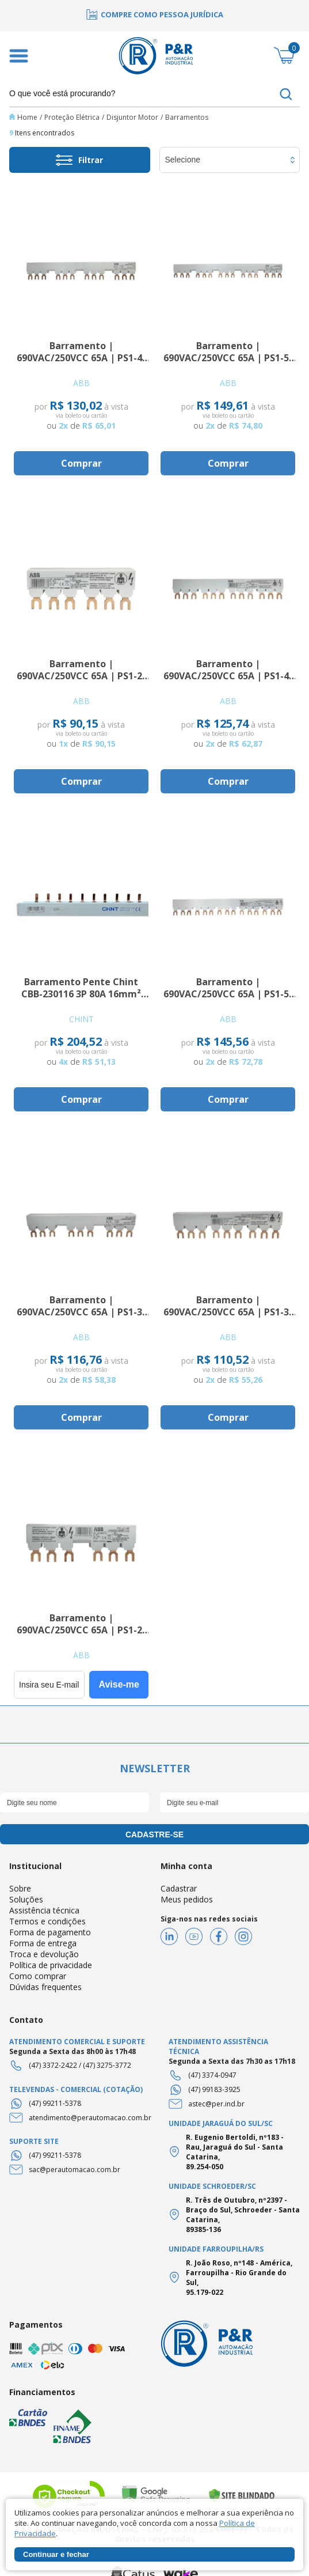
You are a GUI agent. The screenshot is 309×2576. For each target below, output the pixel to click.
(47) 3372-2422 (53, 2065)
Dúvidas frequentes (45, 1986)
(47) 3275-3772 (107, 2065)
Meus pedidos (187, 1899)
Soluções (26, 1899)
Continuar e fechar (56, 2554)
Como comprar (37, 1975)
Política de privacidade (50, 1965)
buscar (286, 94)
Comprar (81, 463)
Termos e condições (47, 1921)
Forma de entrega (43, 1943)
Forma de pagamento (50, 1932)
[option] (154, 14)
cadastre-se (154, 1834)
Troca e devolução (44, 1954)
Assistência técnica (44, 1910)
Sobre (20, 1888)
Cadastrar (179, 1888)
